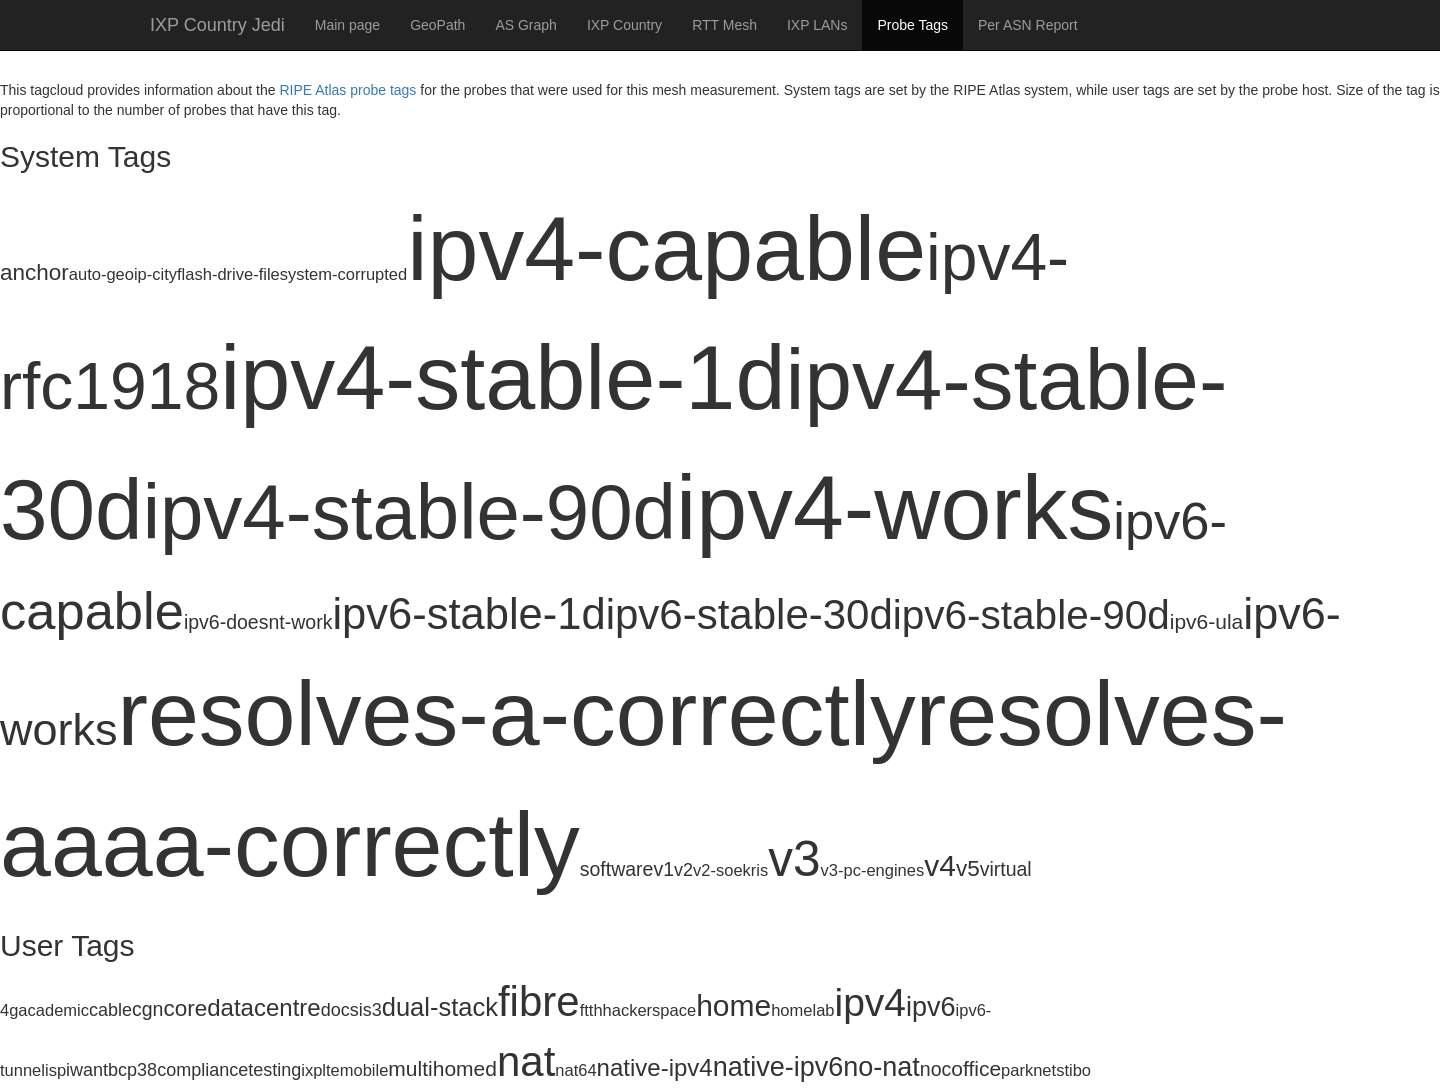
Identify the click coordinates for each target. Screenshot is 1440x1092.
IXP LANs (817, 25)
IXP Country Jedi (217, 25)
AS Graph (525, 25)
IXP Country (624, 25)
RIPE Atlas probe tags (347, 90)
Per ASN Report (1028, 25)
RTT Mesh (724, 25)
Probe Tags (912, 25)
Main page (347, 25)
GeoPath (437, 25)
